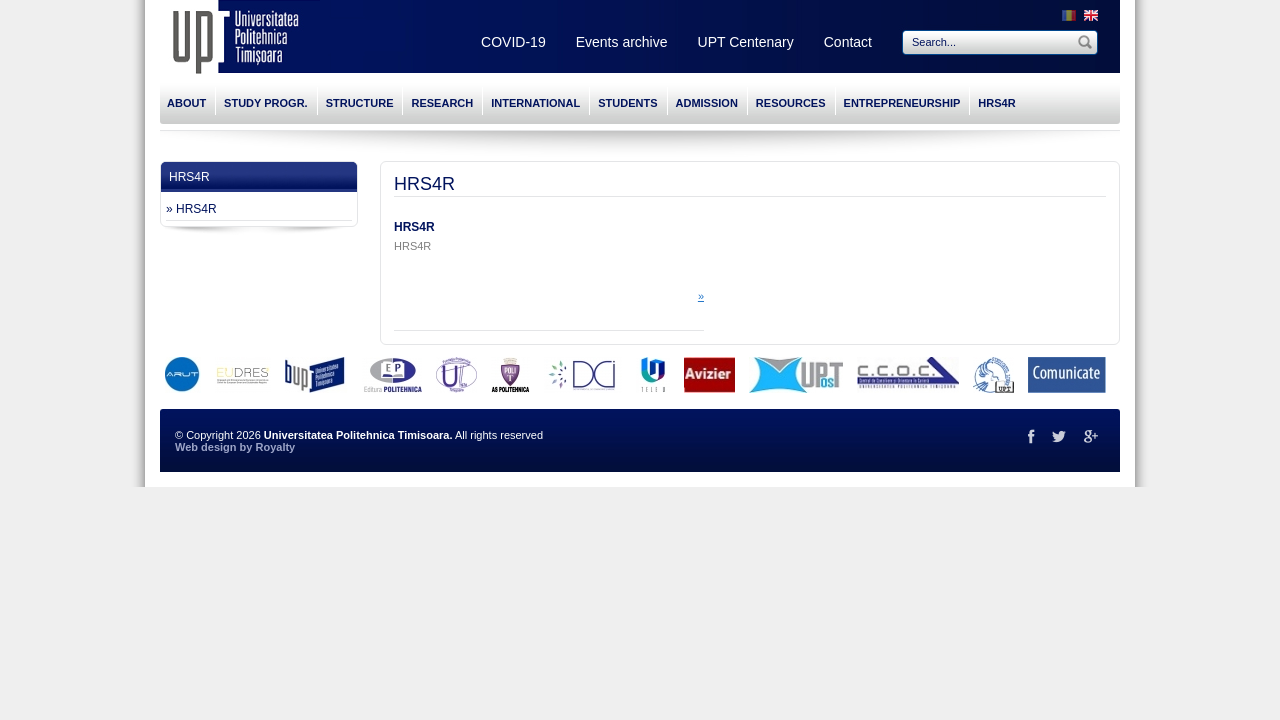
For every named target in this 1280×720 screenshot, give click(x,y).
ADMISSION (707, 103)
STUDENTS (627, 103)
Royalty (275, 447)
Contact (848, 42)
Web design (206, 447)
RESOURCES (791, 103)
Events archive (622, 42)
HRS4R (996, 103)
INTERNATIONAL (535, 103)
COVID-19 (513, 42)
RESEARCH (442, 103)
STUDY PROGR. (266, 103)
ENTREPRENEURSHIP (902, 103)
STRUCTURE (360, 103)
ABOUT (186, 103)
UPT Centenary (746, 42)
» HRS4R (191, 209)
